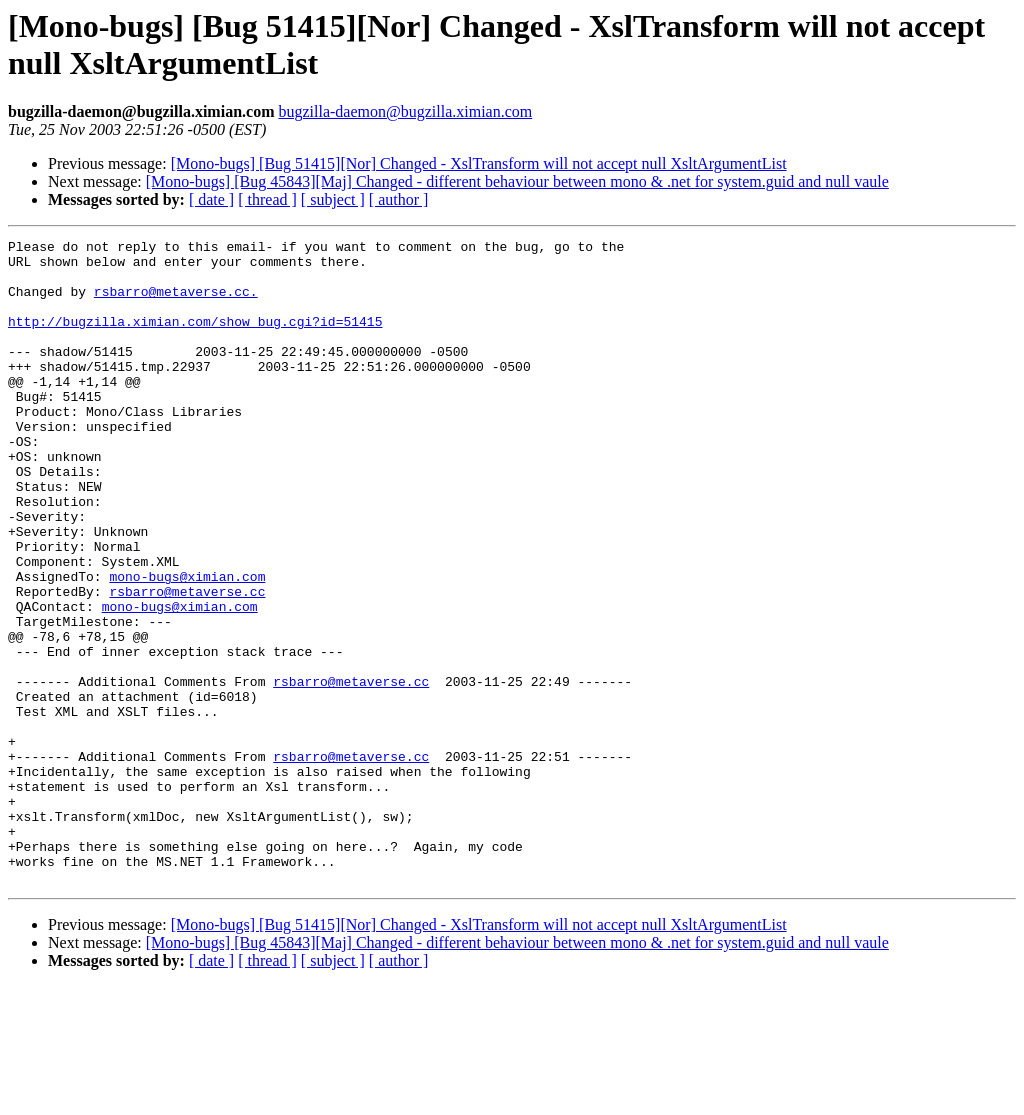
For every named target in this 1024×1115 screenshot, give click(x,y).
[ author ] (399, 199)
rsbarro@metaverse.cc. (176, 303)
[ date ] (211, 199)
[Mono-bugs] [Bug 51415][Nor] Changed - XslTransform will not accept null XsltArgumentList (479, 163)
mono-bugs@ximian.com (187, 645)
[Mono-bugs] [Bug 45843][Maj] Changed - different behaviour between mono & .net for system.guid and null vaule (517, 181)
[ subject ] (333, 199)
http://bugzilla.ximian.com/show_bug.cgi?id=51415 (195, 339)
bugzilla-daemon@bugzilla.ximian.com (405, 111)
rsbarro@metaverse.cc (187, 663)
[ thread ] (267, 199)
